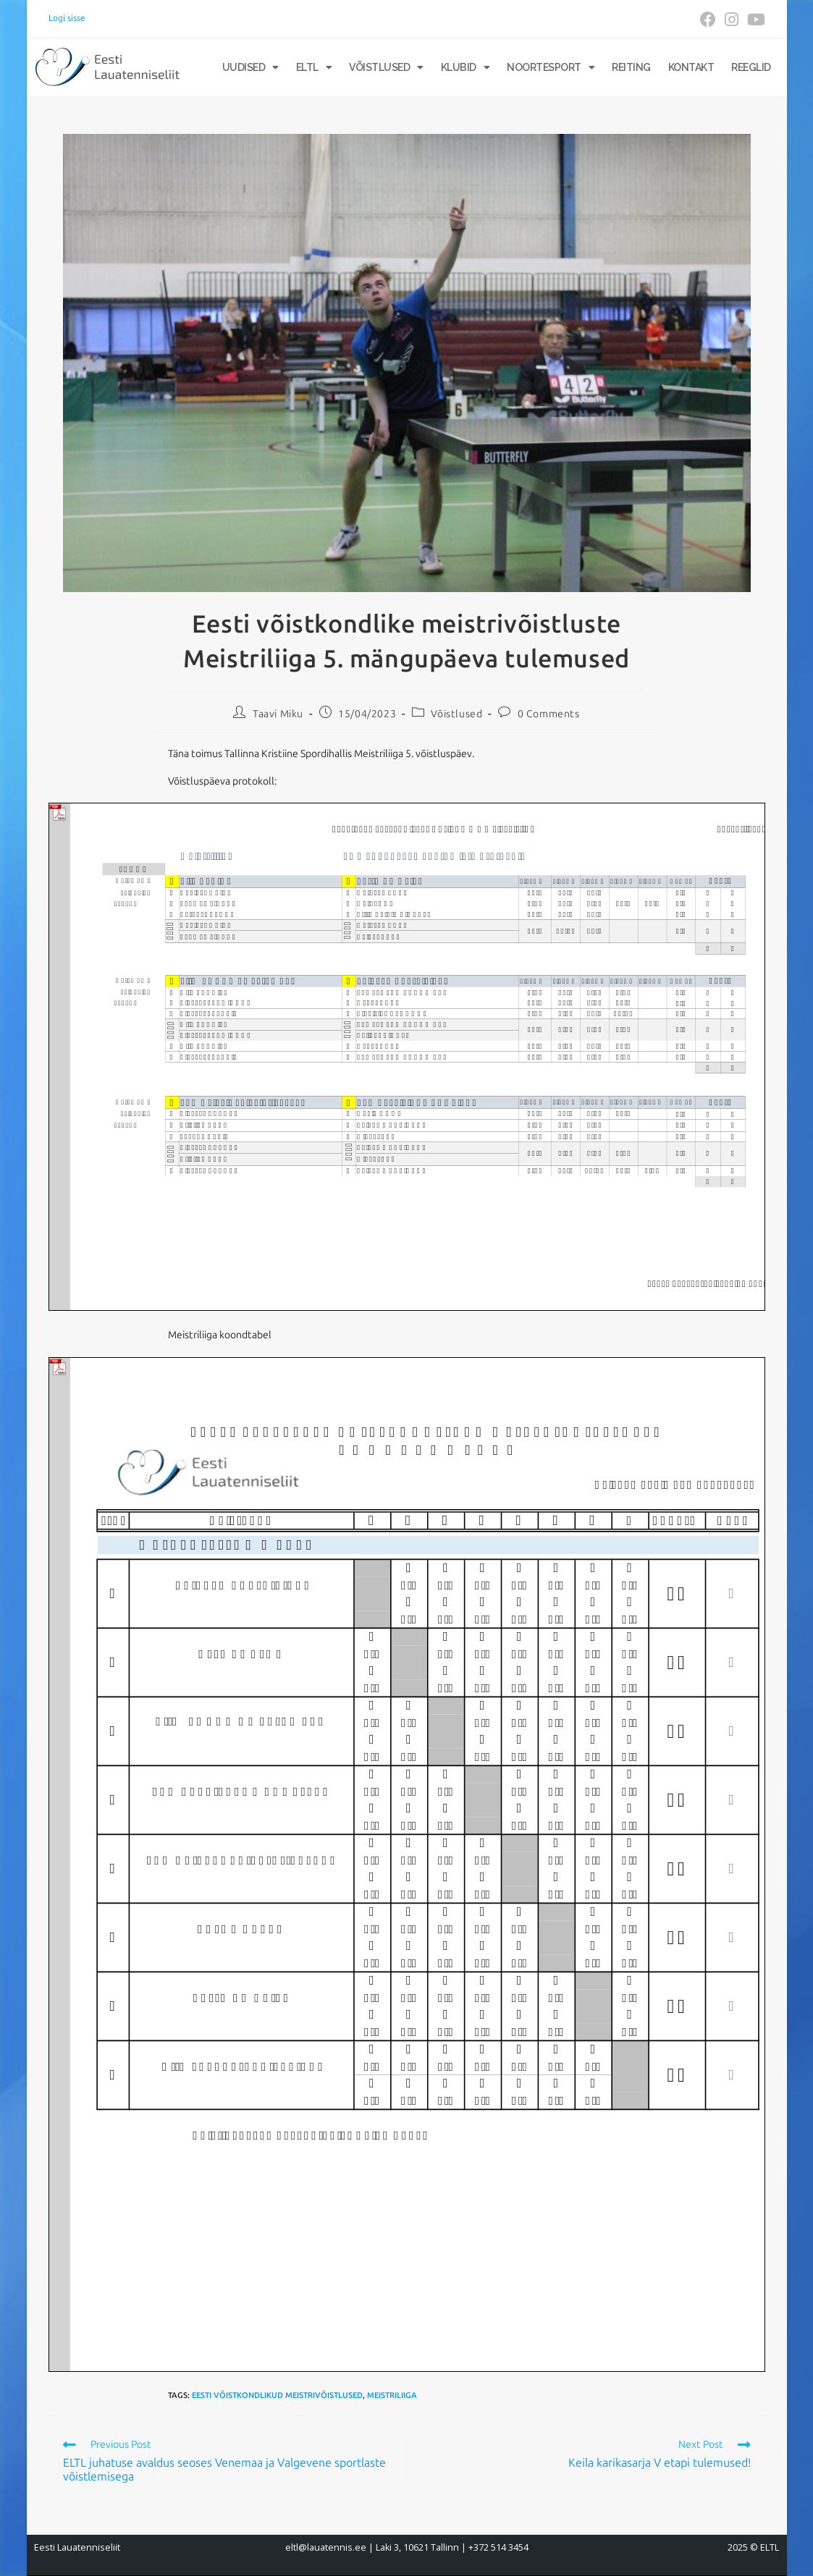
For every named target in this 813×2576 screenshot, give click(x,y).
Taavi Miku (278, 714)
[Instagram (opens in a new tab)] (731, 20)
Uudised (250, 67)
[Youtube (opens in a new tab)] (754, 20)
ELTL (314, 67)
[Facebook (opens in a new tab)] (708, 20)
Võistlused (386, 67)
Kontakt (691, 67)
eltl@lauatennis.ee (325, 2547)
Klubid (465, 67)
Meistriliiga (392, 2395)
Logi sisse (67, 18)
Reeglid (751, 67)
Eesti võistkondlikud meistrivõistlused (277, 2395)
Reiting (631, 67)
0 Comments (549, 714)
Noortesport (550, 67)
